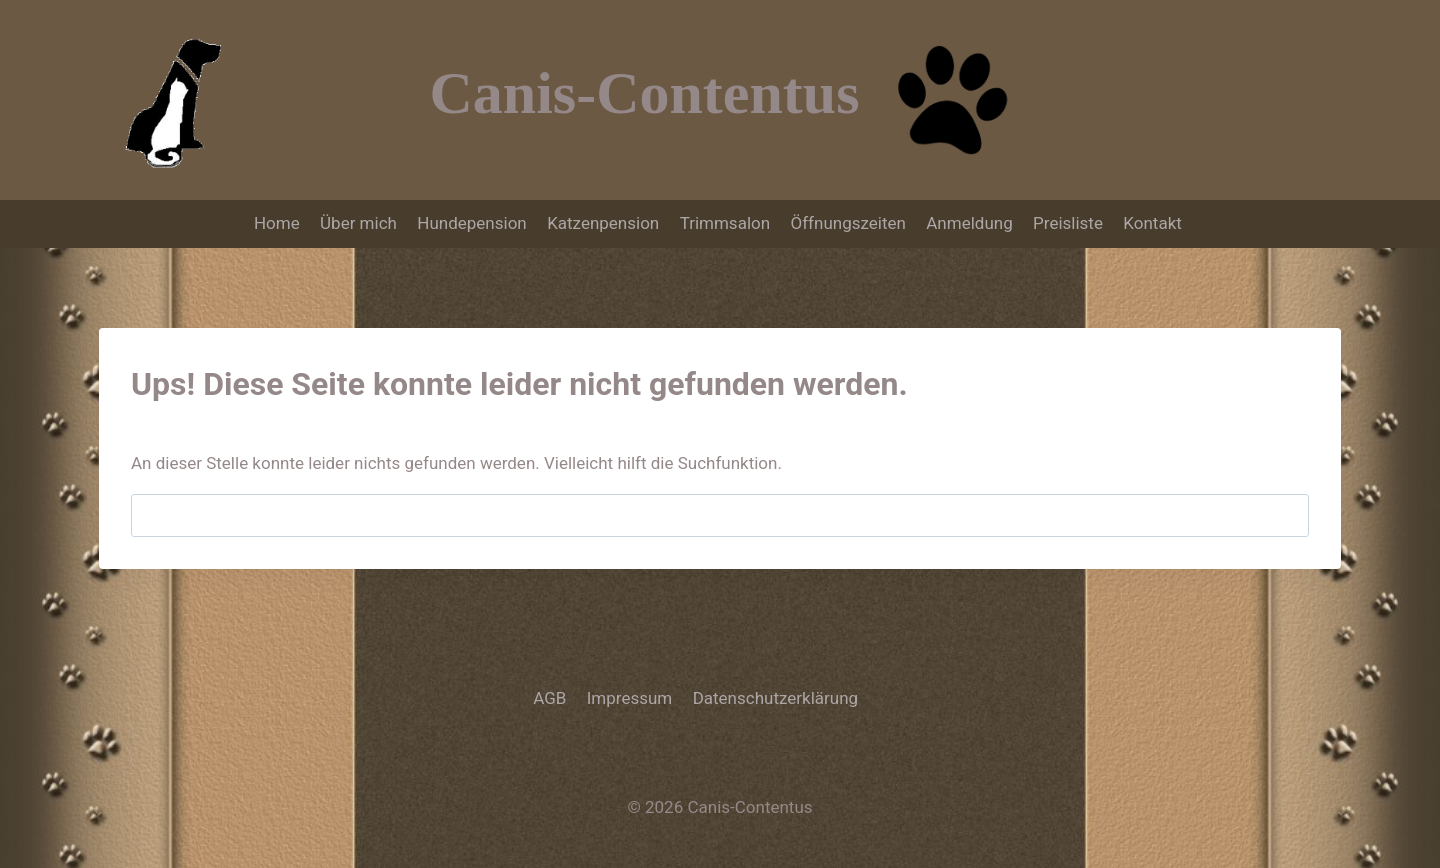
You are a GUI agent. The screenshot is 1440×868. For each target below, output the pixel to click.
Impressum (630, 698)
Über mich (358, 223)
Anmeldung (969, 223)
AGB (549, 698)
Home (277, 223)
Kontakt (1154, 223)
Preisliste (1068, 223)
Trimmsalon (725, 223)
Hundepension (471, 223)
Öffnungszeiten (847, 223)
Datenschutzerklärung (775, 698)
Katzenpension (603, 223)
